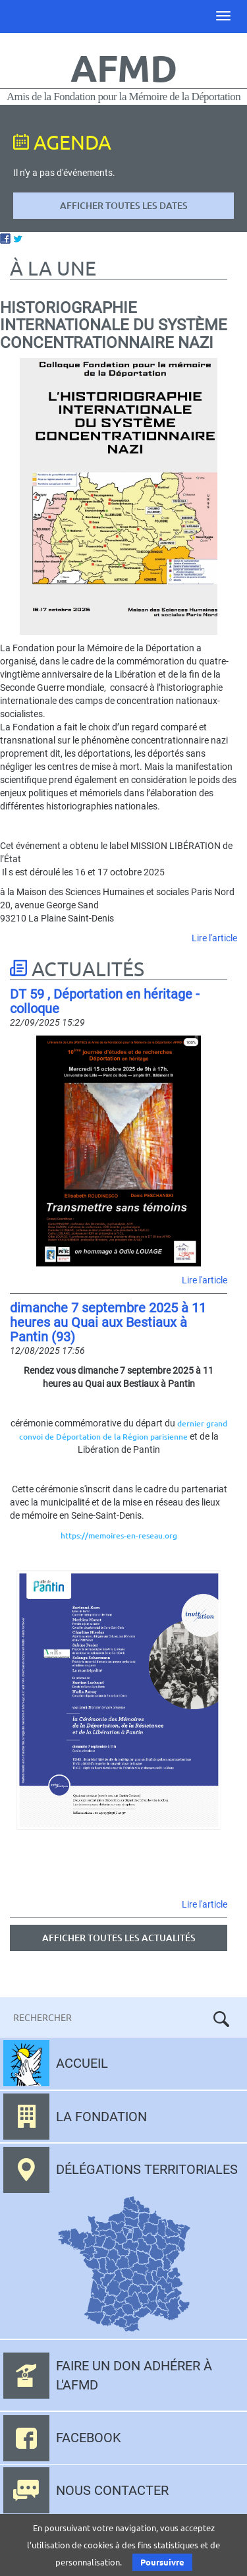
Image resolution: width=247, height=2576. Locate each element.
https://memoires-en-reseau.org (119, 1535)
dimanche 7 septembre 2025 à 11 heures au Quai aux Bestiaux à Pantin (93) (108, 1322)
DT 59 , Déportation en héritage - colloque (105, 1001)
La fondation (101, 2116)
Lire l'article (214, 938)
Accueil (82, 2063)
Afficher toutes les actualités (119, 1937)
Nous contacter (112, 2490)
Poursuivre (162, 2561)
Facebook (88, 2437)
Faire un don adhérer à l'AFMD (134, 2375)
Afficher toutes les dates (124, 205)
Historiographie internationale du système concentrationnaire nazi (113, 325)
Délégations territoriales (147, 2169)
